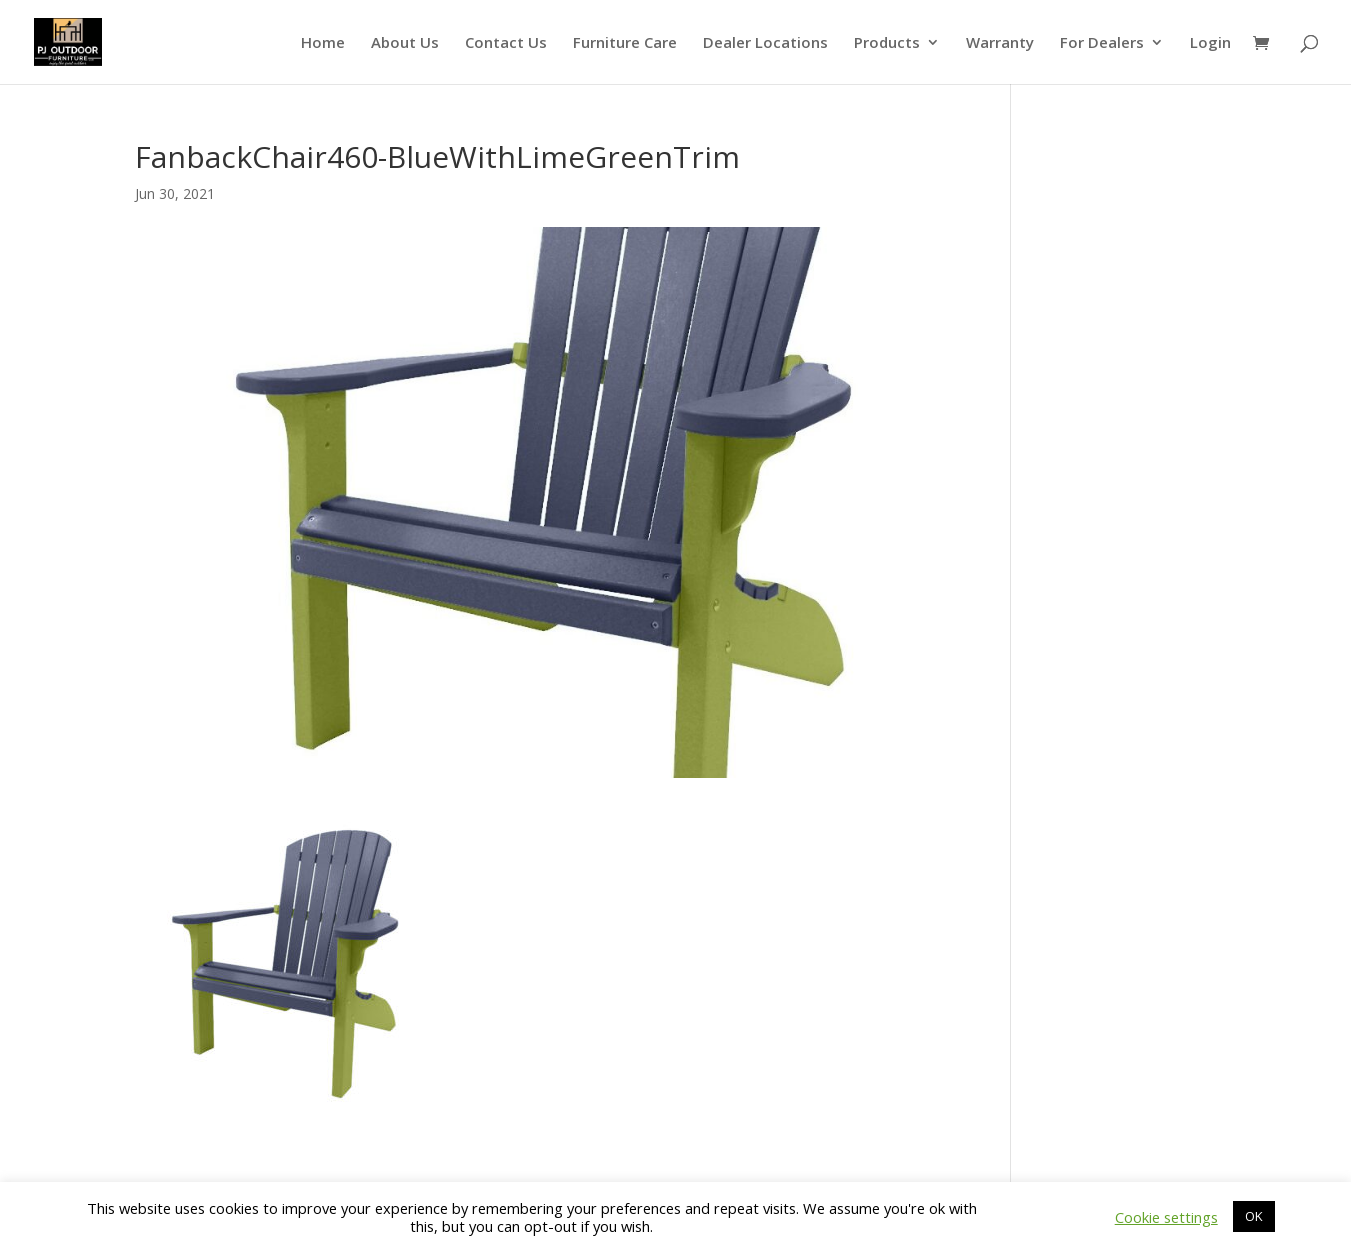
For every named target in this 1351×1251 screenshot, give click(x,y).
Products (887, 43)
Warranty (1000, 43)
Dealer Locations (765, 43)
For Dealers (1102, 43)
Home (323, 43)
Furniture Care (625, 43)
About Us (405, 43)
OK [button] (1254, 1216)
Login (1210, 43)
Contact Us (506, 43)
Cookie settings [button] (1166, 1217)
